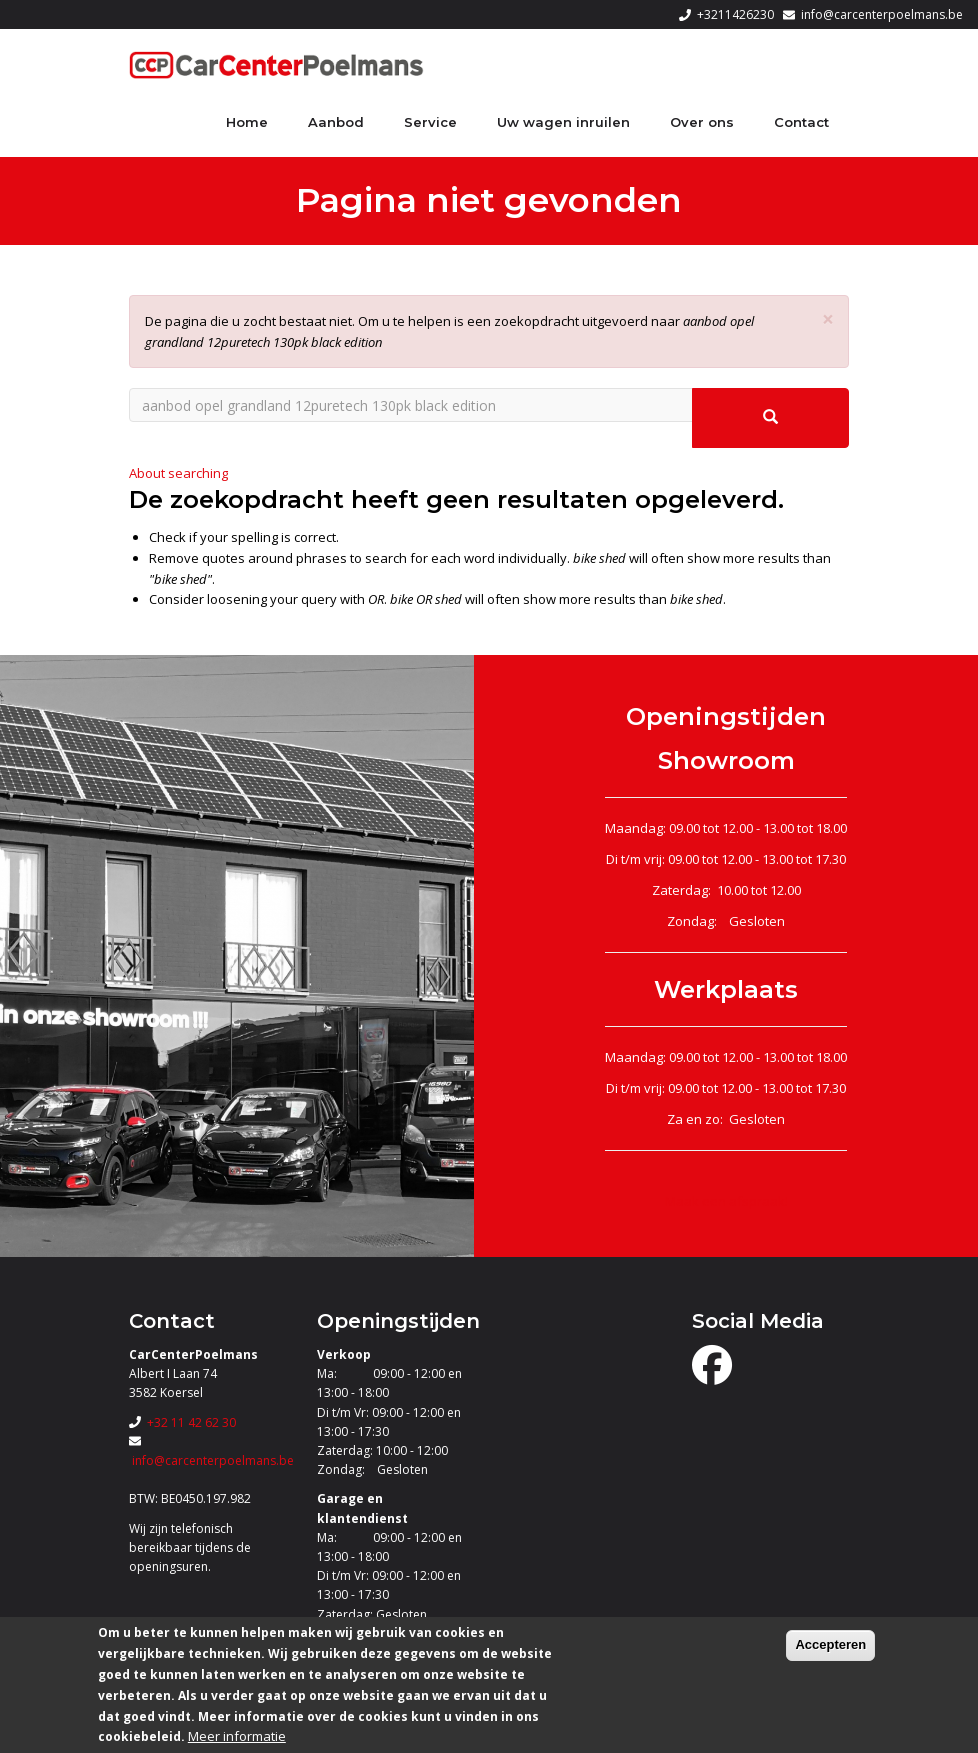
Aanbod (336, 122)
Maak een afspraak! (726, 1201)
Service (430, 122)
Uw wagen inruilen (563, 122)
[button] (828, 319)
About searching (178, 473)
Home (247, 122)
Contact (801, 122)
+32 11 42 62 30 (191, 1422)
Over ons (702, 122)
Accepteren (830, 1644)
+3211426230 (735, 14)
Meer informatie (237, 1736)
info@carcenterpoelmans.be (882, 14)
